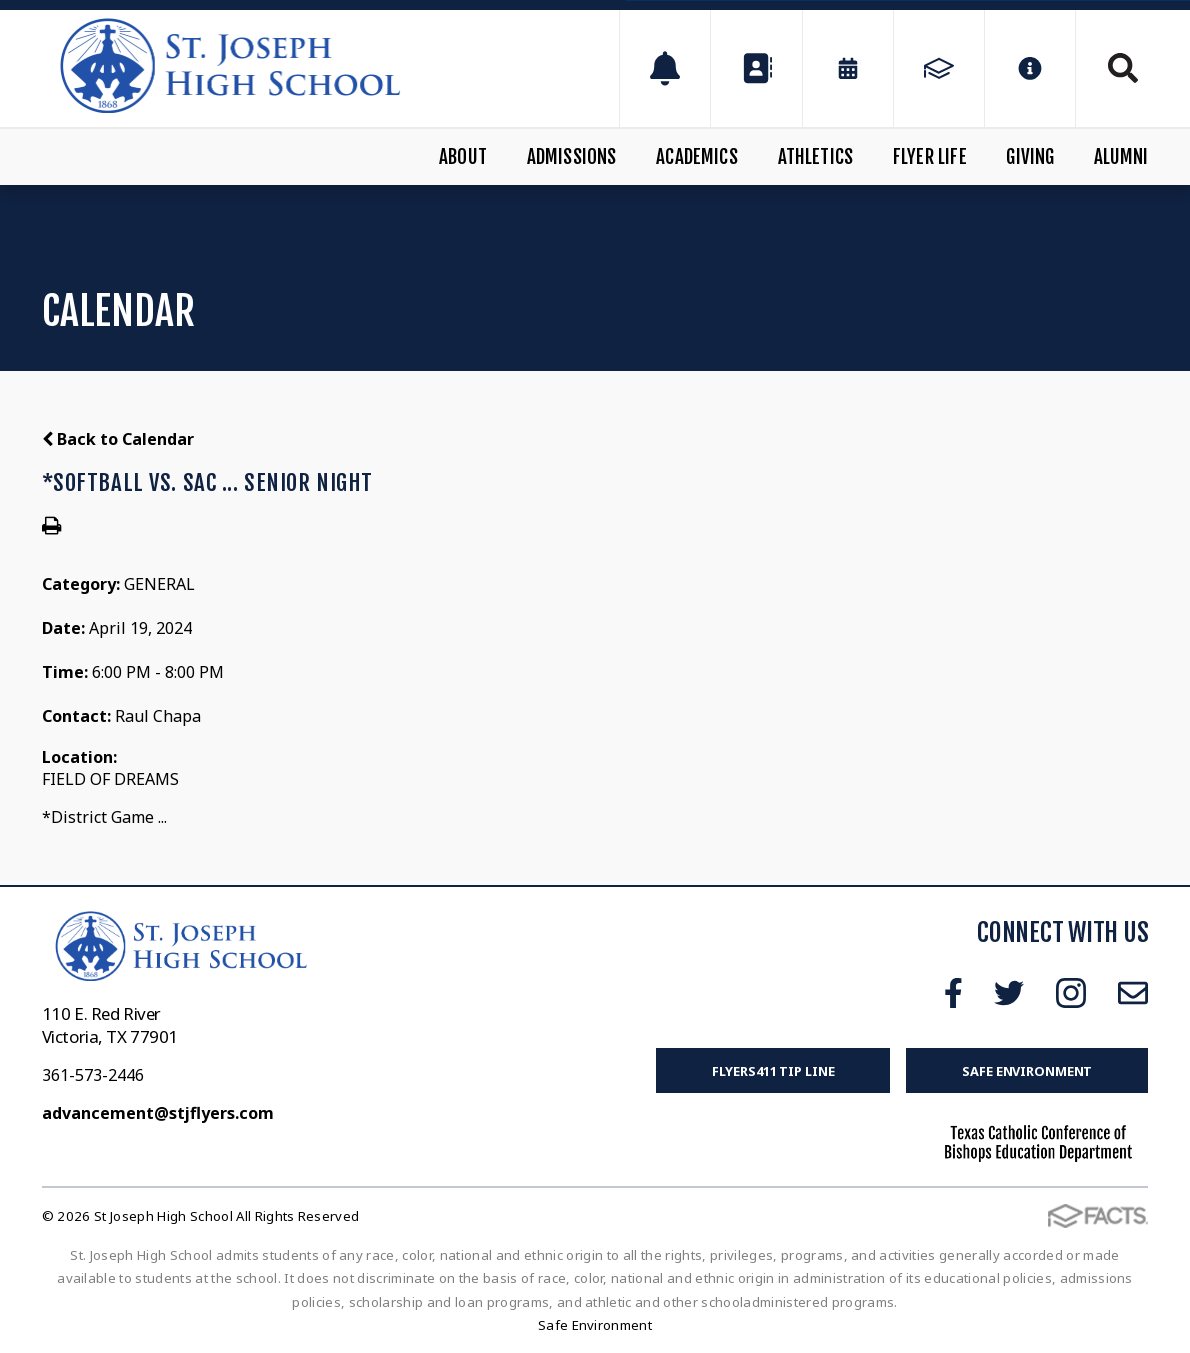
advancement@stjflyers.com (158, 1113)
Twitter (1009, 993)
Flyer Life (930, 157)
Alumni (1121, 157)
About (463, 157)
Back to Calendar (118, 439)
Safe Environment (1027, 1071)
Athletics (816, 157)
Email (1133, 993)
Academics (697, 157)
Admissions (572, 157)
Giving (1030, 157)
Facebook (953, 993)
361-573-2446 (93, 1075)
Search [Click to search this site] (1123, 68)
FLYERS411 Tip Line (773, 1071)
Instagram (1071, 993)
